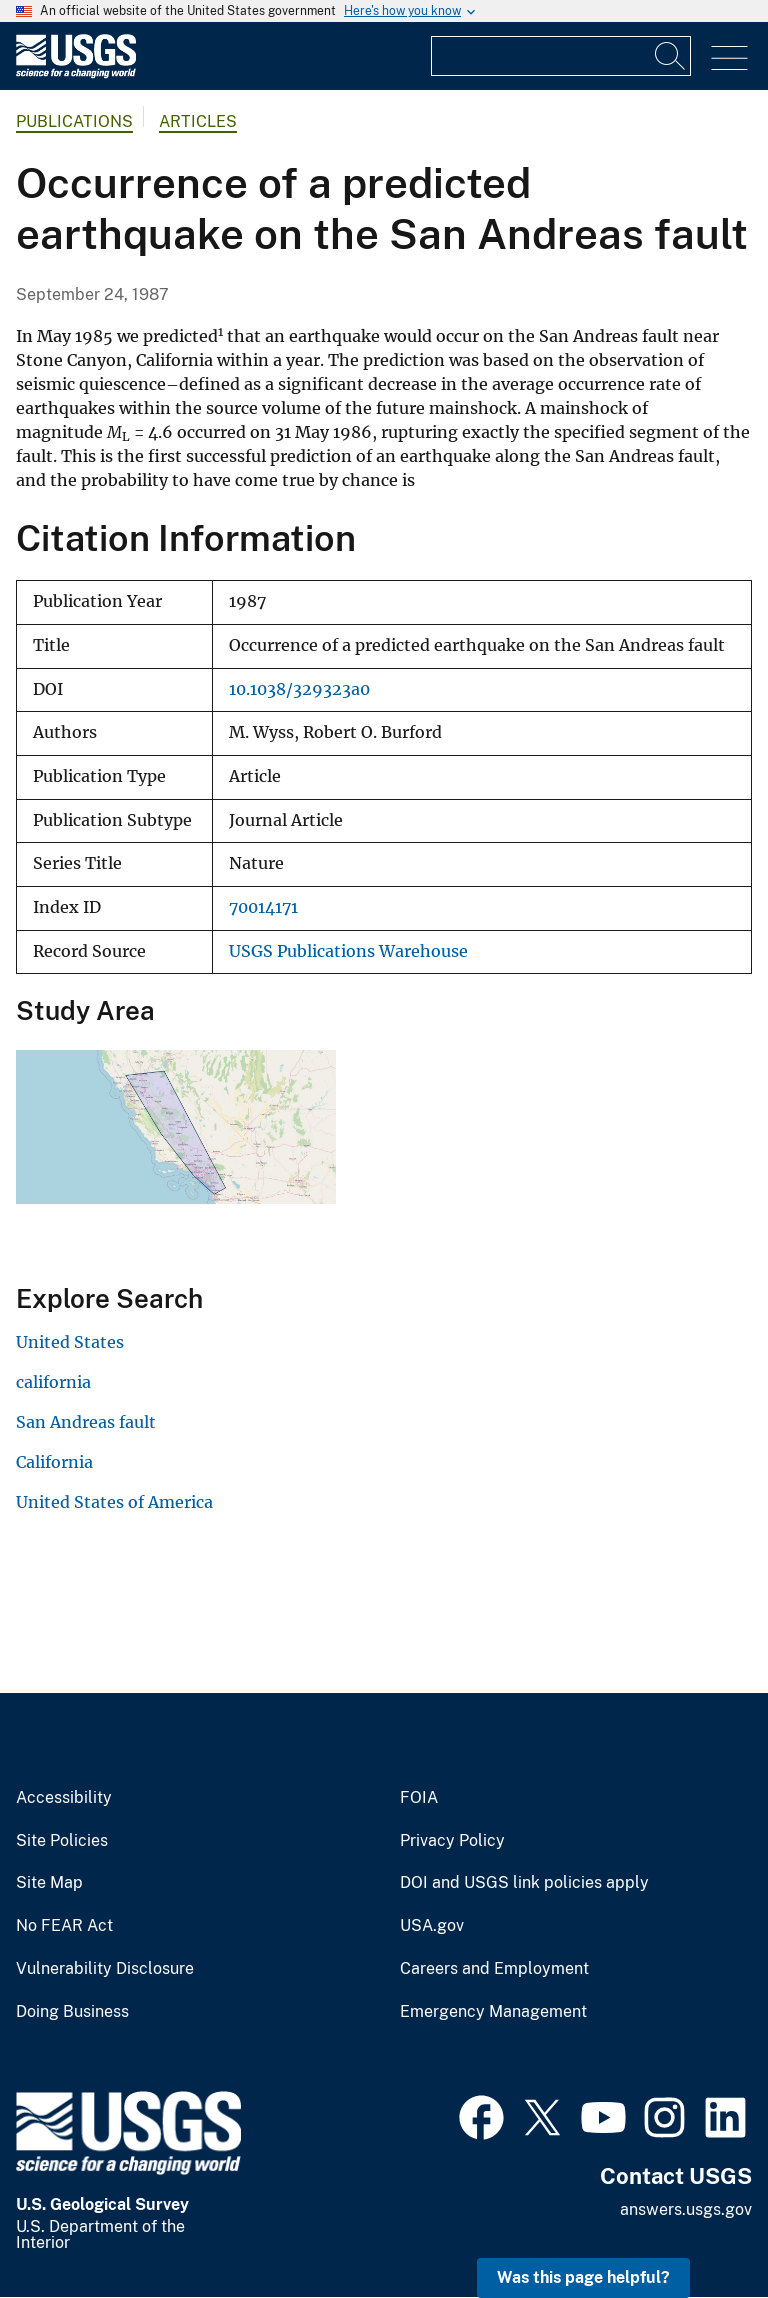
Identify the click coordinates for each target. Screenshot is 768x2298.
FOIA (419, 1798)
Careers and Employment (494, 1969)
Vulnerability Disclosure (105, 1969)
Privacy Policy (452, 1841)
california (53, 1382)
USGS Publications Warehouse (348, 951)
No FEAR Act (64, 1926)
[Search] (671, 56)
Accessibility (64, 1798)
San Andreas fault (86, 1422)
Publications (74, 121)
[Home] (76, 73)
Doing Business (72, 2012)
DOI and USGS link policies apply (524, 1883)
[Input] (561, 56)
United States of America (114, 1502)
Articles (198, 121)
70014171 (263, 907)
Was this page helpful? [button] (583, 2277)
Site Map (49, 1883)
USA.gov (432, 1926)
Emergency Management (493, 2012)
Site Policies (62, 1841)
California (54, 1462)
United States (70, 1342)
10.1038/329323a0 (299, 689)
